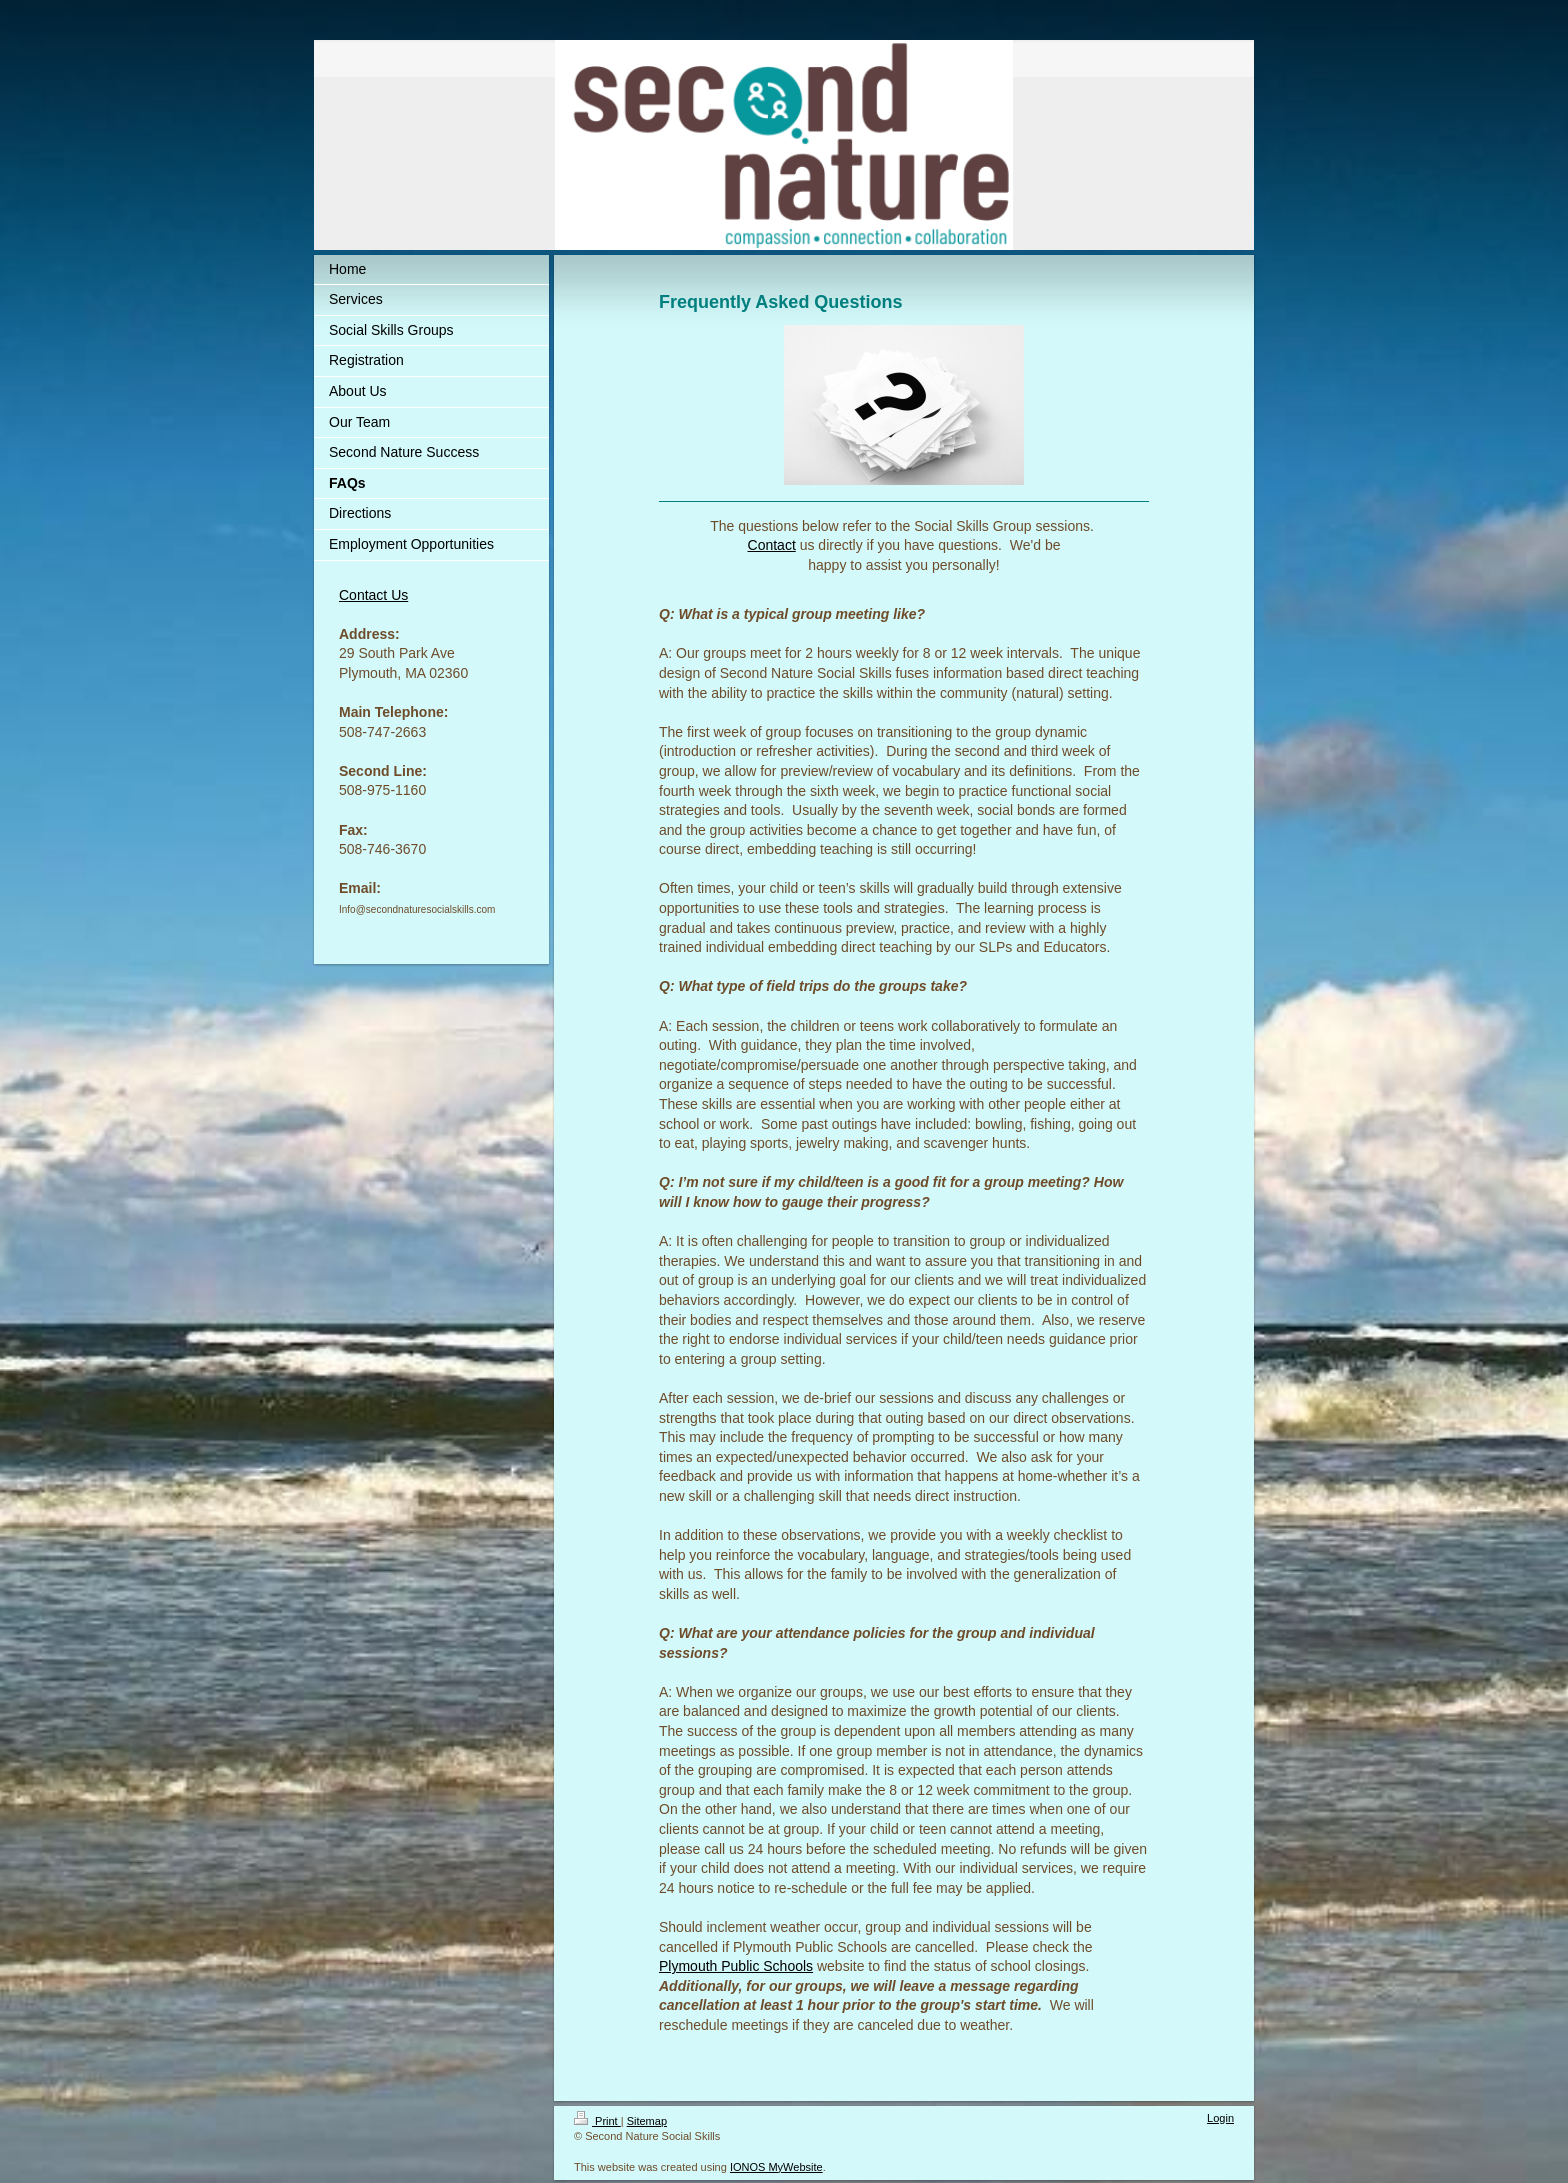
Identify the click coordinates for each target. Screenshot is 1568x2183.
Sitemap (647, 2121)
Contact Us (373, 595)
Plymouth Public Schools (736, 1966)
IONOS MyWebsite (776, 2167)
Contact (772, 545)
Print (597, 2121)
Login (1220, 2118)
